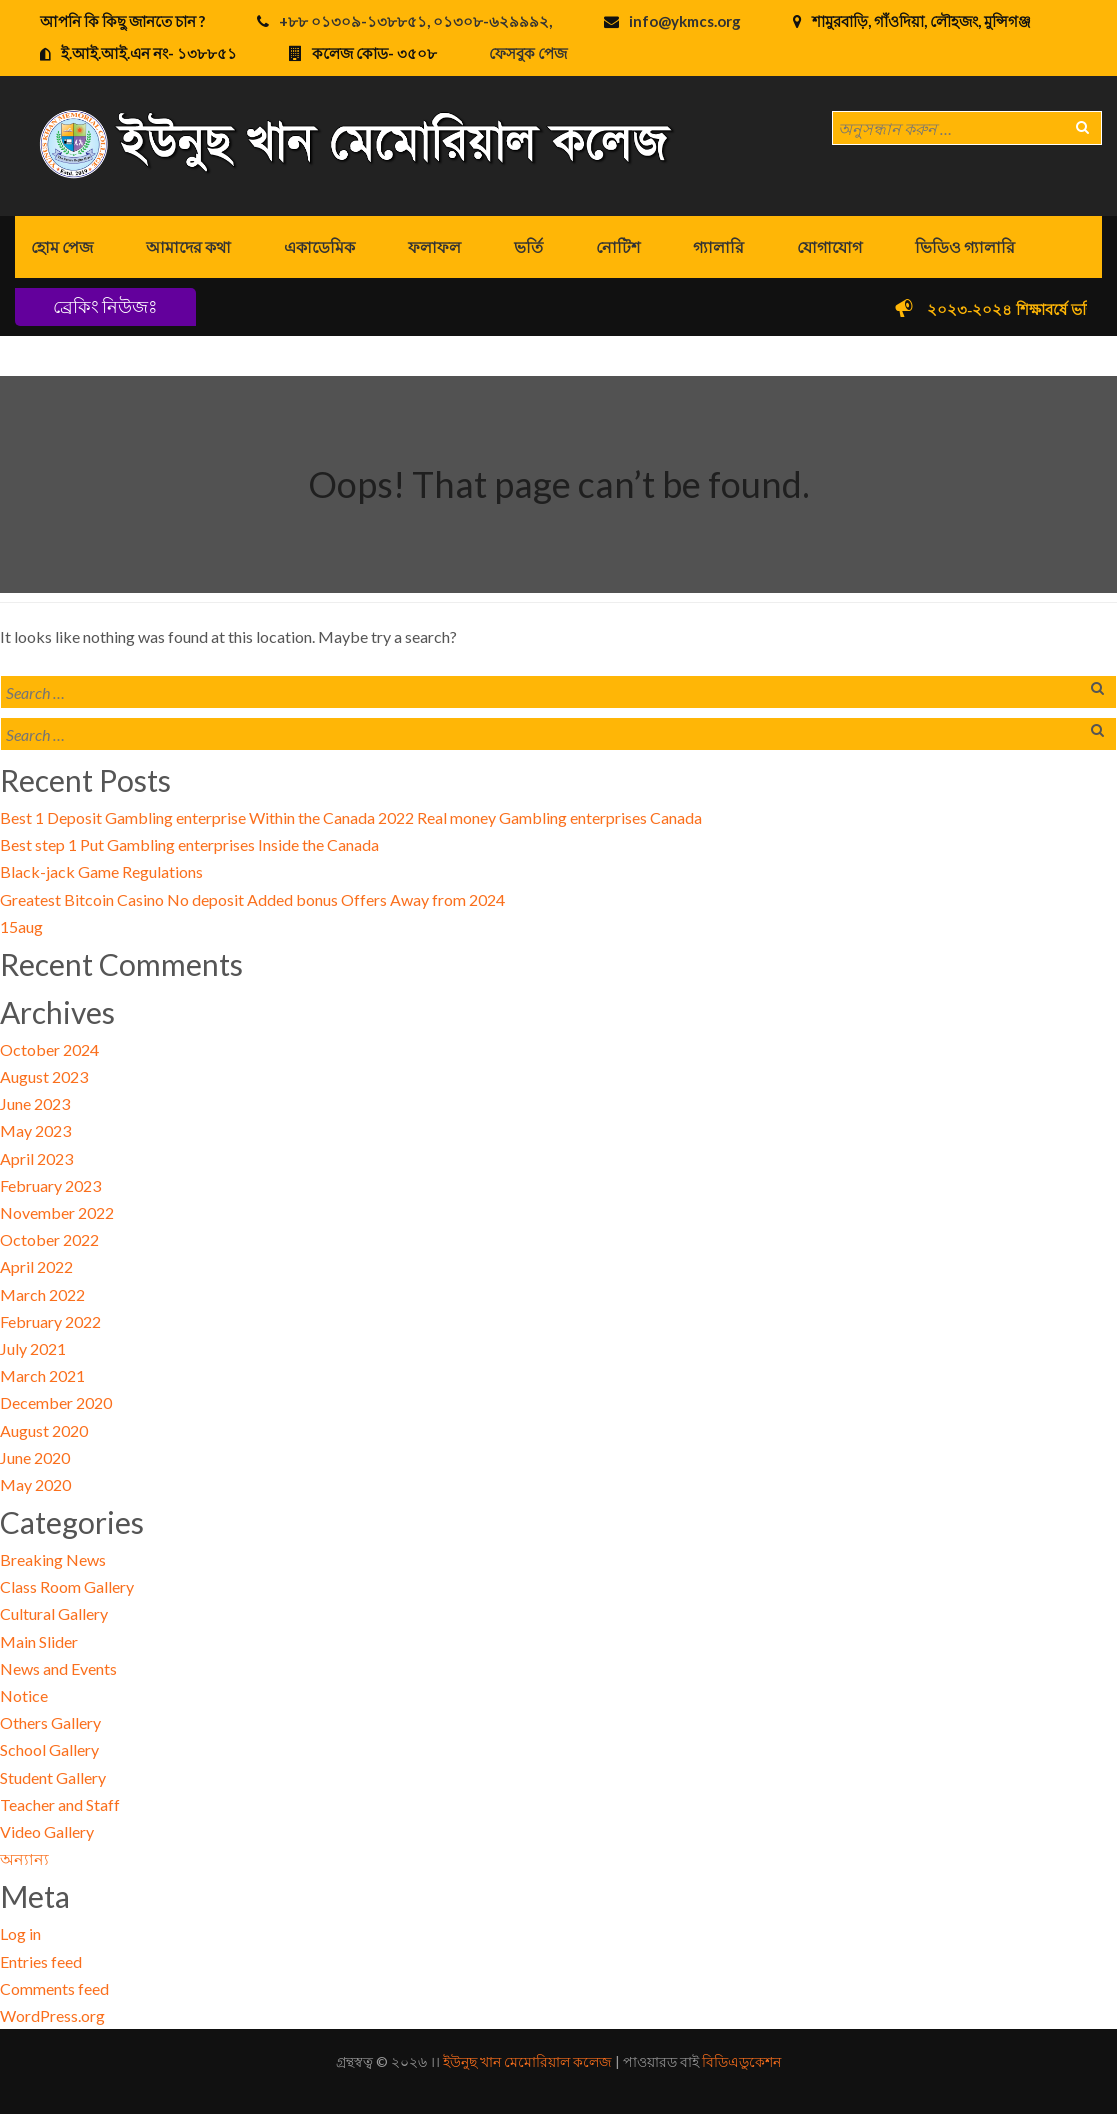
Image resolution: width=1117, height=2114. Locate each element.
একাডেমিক (319, 246)
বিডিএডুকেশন (741, 2061)
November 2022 (57, 1212)
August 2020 (44, 1430)
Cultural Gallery (54, 1613)
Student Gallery (53, 1777)
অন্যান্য (24, 1858)
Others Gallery (50, 1722)
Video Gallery (47, 1831)
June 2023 (35, 1103)
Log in (20, 1933)
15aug (21, 926)
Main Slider (39, 1641)
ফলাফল (434, 246)
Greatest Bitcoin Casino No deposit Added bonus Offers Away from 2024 (252, 899)
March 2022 (42, 1294)
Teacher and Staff (60, 1804)
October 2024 (49, 1049)
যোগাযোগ (829, 246)
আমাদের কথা (188, 246)
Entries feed (41, 1961)
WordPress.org (52, 2015)
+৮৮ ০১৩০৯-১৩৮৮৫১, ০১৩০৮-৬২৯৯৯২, (415, 21)
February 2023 (50, 1185)
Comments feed (54, 1988)
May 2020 (35, 1484)
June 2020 (35, 1457)
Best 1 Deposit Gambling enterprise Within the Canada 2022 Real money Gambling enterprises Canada (351, 817)
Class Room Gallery (67, 1586)
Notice (24, 1695)
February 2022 (50, 1321)
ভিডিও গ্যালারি (965, 246)
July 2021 (33, 1348)
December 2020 (56, 1402)
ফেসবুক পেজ (528, 53)
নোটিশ (618, 246)
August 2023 (44, 1076)
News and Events (58, 1668)
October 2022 (49, 1239)
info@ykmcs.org (685, 21)
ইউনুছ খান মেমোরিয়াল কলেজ (527, 2061)
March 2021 (42, 1375)
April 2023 (36, 1158)
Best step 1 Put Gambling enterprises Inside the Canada (189, 844)
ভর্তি (528, 246)
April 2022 (36, 1266)
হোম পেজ (62, 246)
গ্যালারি (718, 246)
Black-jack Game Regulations (101, 871)
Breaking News (53, 1559)
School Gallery (49, 1749)
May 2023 (35, 1130)
